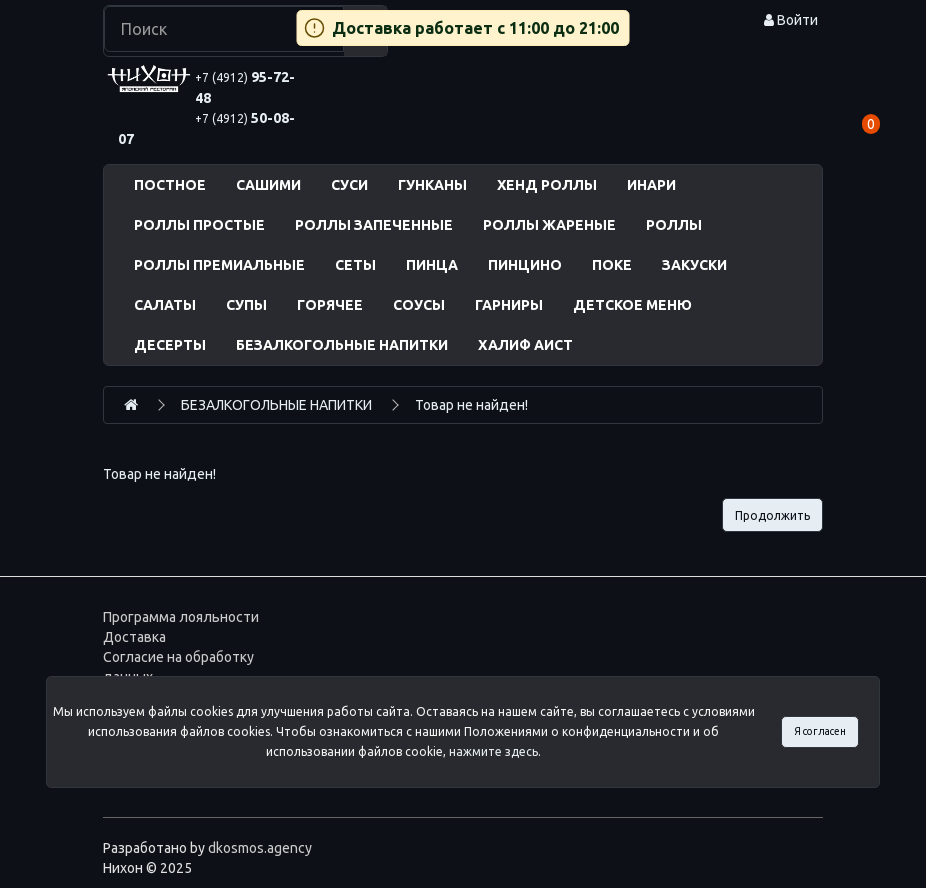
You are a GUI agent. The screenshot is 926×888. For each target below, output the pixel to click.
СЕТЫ (355, 265)
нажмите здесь (493, 751)
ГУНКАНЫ (432, 185)
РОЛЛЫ (674, 225)
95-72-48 (245, 87)
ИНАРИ (651, 185)
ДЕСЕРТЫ (170, 345)
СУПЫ (246, 305)
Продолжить (772, 515)
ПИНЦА (432, 265)
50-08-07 (206, 128)
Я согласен (820, 731)
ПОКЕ (612, 265)
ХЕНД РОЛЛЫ (547, 185)
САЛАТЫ (165, 305)
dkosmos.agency (260, 848)
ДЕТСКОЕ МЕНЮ (632, 305)
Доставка (134, 637)
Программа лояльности (181, 617)
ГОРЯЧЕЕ (330, 305)
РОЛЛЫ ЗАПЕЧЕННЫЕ (374, 225)
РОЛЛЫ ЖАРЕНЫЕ (549, 225)
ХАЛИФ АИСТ (525, 345)
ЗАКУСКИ (694, 265)
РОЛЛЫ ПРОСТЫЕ (199, 225)
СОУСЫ (419, 305)
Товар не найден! (471, 405)
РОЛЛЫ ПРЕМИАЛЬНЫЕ (219, 265)
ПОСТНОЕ (170, 185)
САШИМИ (268, 185)
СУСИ (349, 185)
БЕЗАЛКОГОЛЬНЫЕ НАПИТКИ (342, 345)
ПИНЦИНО (525, 265)
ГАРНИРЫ (509, 305)
